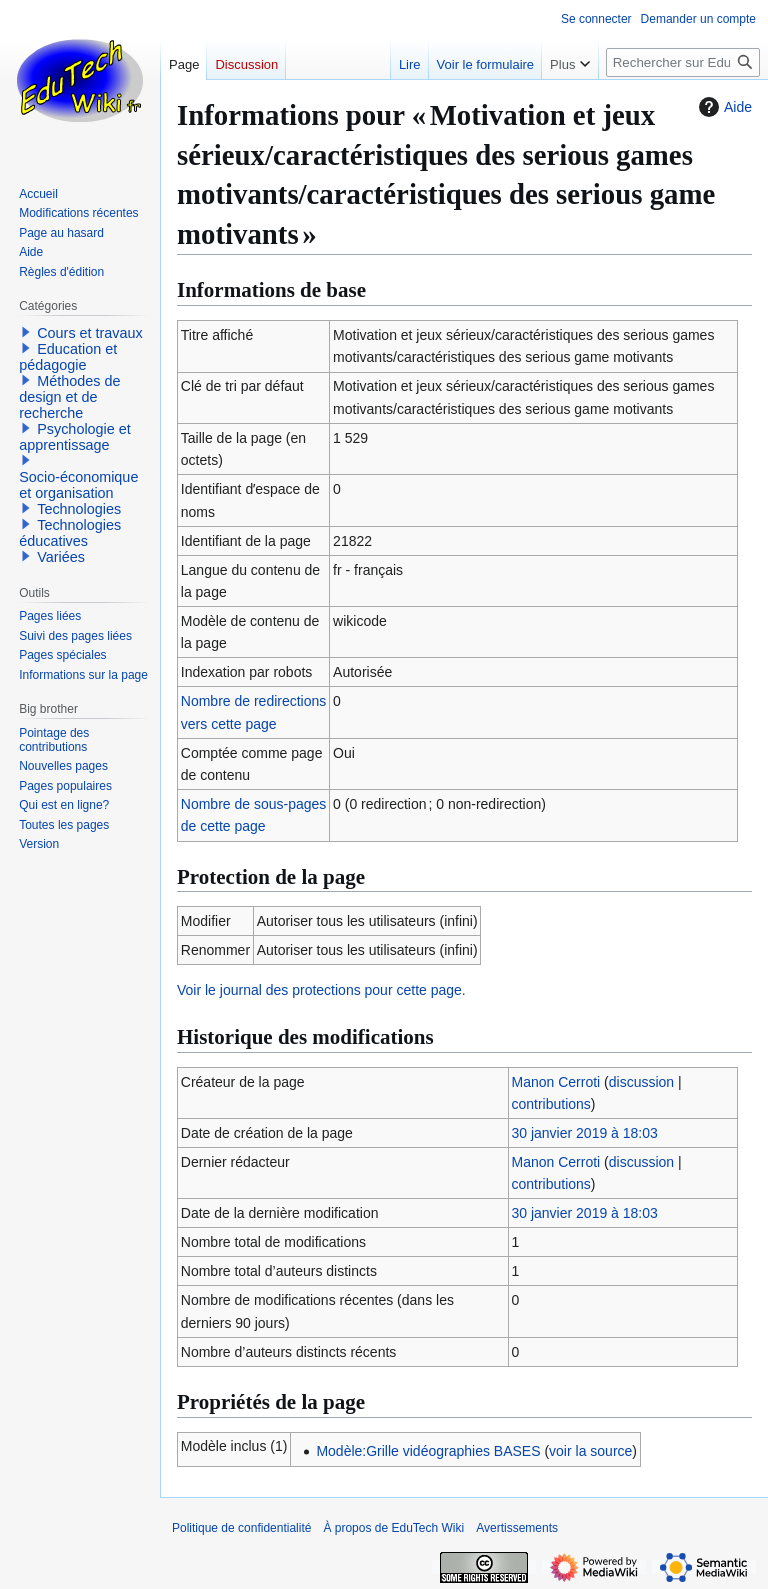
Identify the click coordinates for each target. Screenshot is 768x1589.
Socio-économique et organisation (78, 485)
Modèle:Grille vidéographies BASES (428, 1451)
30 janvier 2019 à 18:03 (584, 1133)
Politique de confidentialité (241, 1528)
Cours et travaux (90, 333)
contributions (550, 1104)
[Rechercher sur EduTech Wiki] (683, 62)
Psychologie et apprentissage (75, 437)
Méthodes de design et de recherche (69, 397)
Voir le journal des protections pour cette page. (321, 990)
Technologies (79, 509)
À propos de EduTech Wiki (393, 1528)
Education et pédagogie (68, 357)
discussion (641, 1082)
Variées (61, 557)
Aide (723, 107)
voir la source (590, 1451)
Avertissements (517, 1528)
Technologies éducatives (70, 533)
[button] (26, 332)
